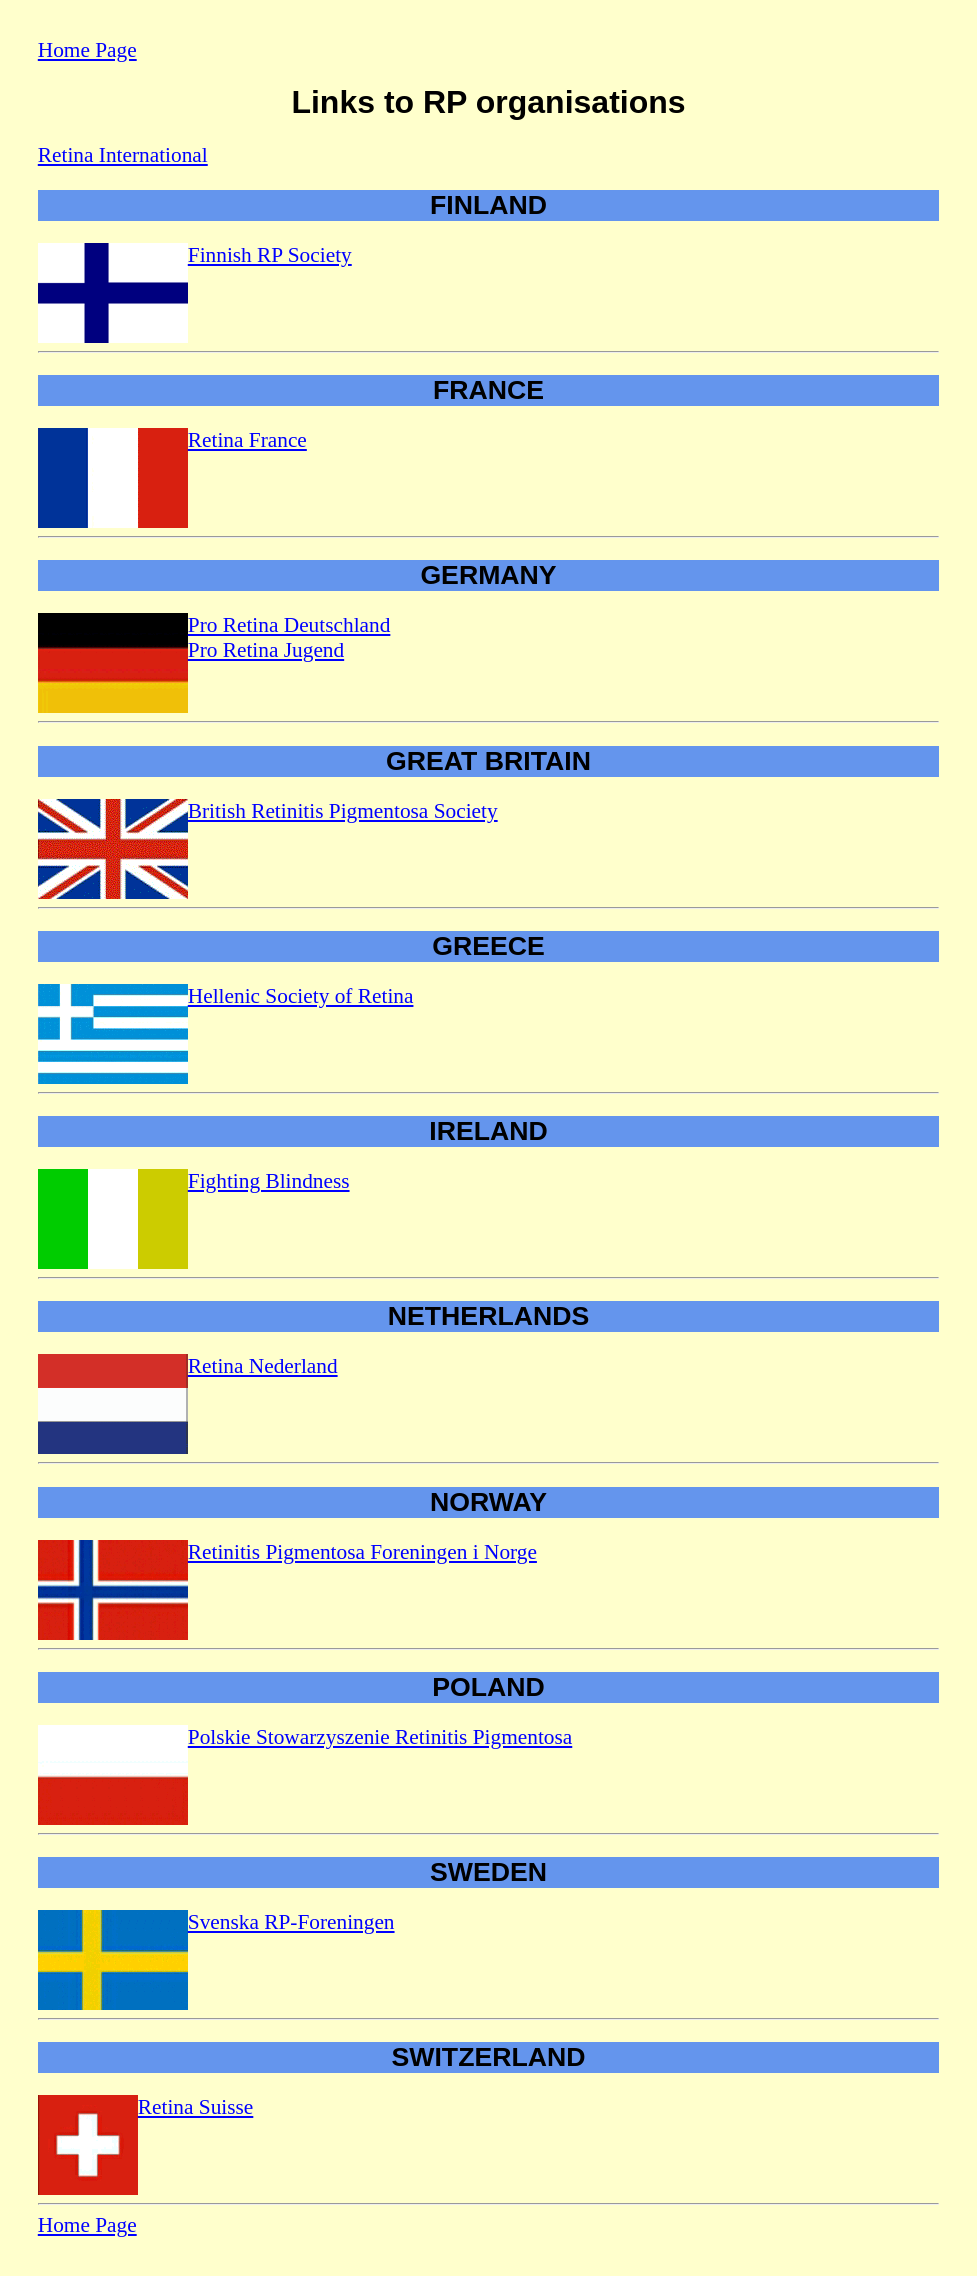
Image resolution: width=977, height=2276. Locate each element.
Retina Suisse (196, 2107)
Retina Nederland (263, 1366)
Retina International (123, 155)
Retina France (247, 440)
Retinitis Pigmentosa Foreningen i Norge (362, 1552)
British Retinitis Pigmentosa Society (343, 811)
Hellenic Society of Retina (301, 996)
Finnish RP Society (270, 255)
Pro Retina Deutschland (289, 625)
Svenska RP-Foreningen (291, 1922)
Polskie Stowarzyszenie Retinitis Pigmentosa (380, 1737)
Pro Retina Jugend (266, 650)
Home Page (87, 50)
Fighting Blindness (269, 1181)
